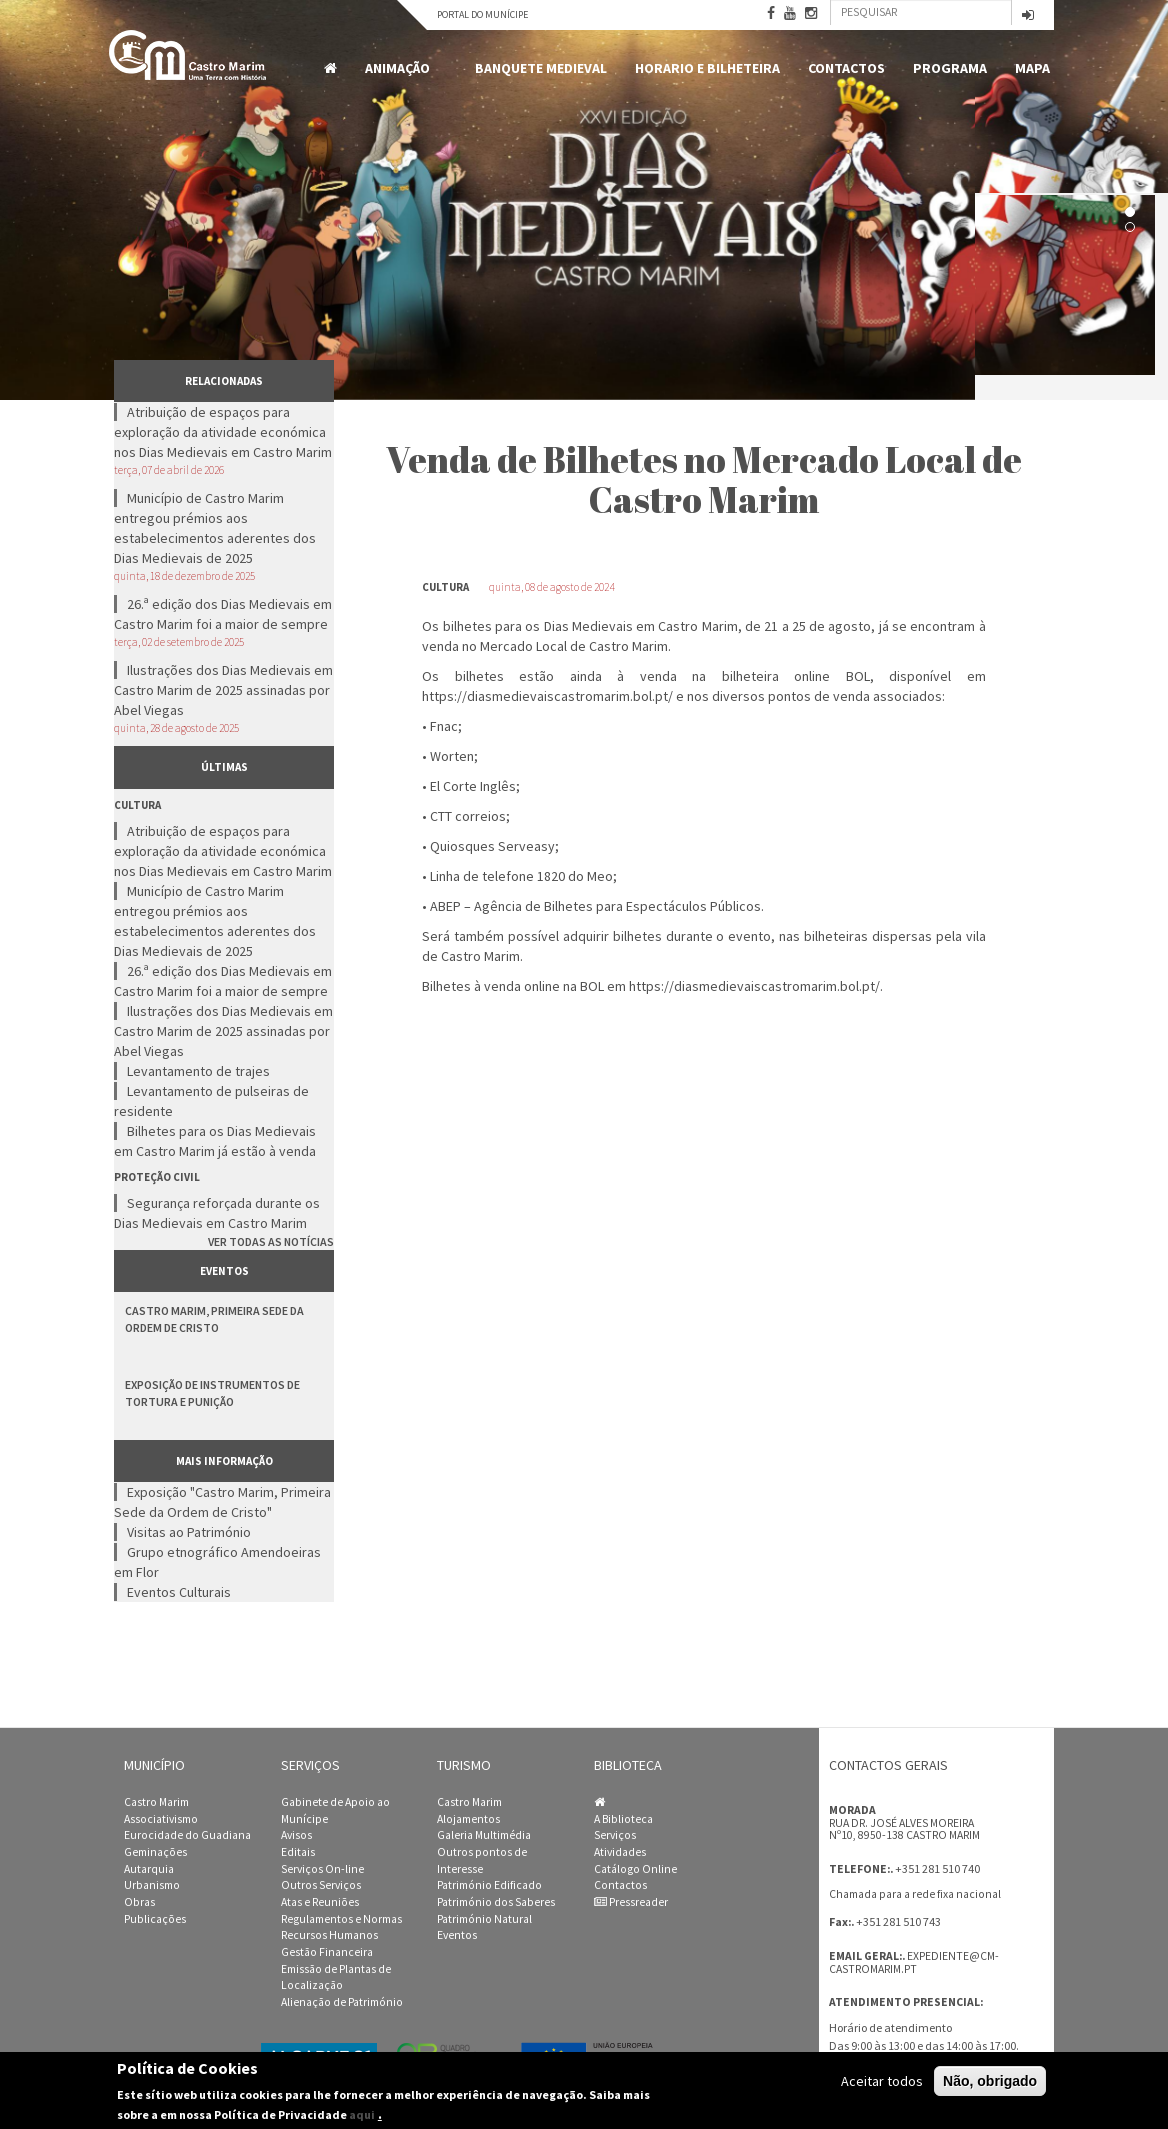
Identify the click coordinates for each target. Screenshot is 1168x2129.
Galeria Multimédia (484, 1835)
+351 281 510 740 (937, 1868)
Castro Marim (156, 1802)
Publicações (155, 1919)
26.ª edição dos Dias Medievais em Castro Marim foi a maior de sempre (223, 614)
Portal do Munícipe (482, 14)
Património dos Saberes (496, 1902)
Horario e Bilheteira (707, 68)
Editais (298, 1852)
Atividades (620, 1852)
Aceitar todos (882, 2081)
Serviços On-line (322, 1869)
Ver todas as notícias (271, 1241)
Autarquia (149, 1869)
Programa (950, 68)
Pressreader (631, 1902)
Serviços (615, 1835)
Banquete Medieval (541, 68)
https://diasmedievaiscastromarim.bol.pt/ (547, 696)
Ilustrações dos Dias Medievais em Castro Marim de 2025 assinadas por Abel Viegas (223, 690)
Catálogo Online (635, 1869)
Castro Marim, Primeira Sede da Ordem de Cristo (214, 1319)
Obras (139, 1902)
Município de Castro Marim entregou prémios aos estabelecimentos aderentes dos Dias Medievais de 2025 (215, 528)
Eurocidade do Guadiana (187, 1835)
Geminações (155, 1852)
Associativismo (161, 1819)
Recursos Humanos (329, 1935)
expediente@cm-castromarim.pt (914, 1962)
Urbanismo (152, 1885)
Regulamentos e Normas (341, 1919)
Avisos (296, 1835)
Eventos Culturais (179, 1592)
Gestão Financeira (327, 1952)
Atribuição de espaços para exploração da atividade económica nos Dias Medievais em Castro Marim (223, 432)
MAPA (1032, 68)
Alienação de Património (342, 2002)
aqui (362, 2114)
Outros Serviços (321, 1885)
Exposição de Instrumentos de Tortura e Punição (212, 1393)
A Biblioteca (623, 1819)
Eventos (457, 1935)
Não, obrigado (990, 2081)
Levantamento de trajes (198, 1071)
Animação (401, 68)
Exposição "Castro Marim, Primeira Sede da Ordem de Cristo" (222, 1502)
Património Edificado (489, 1885)
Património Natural (484, 1919)
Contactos (846, 68)
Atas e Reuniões (320, 1902)
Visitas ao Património (189, 1532)
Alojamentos (468, 1819)
